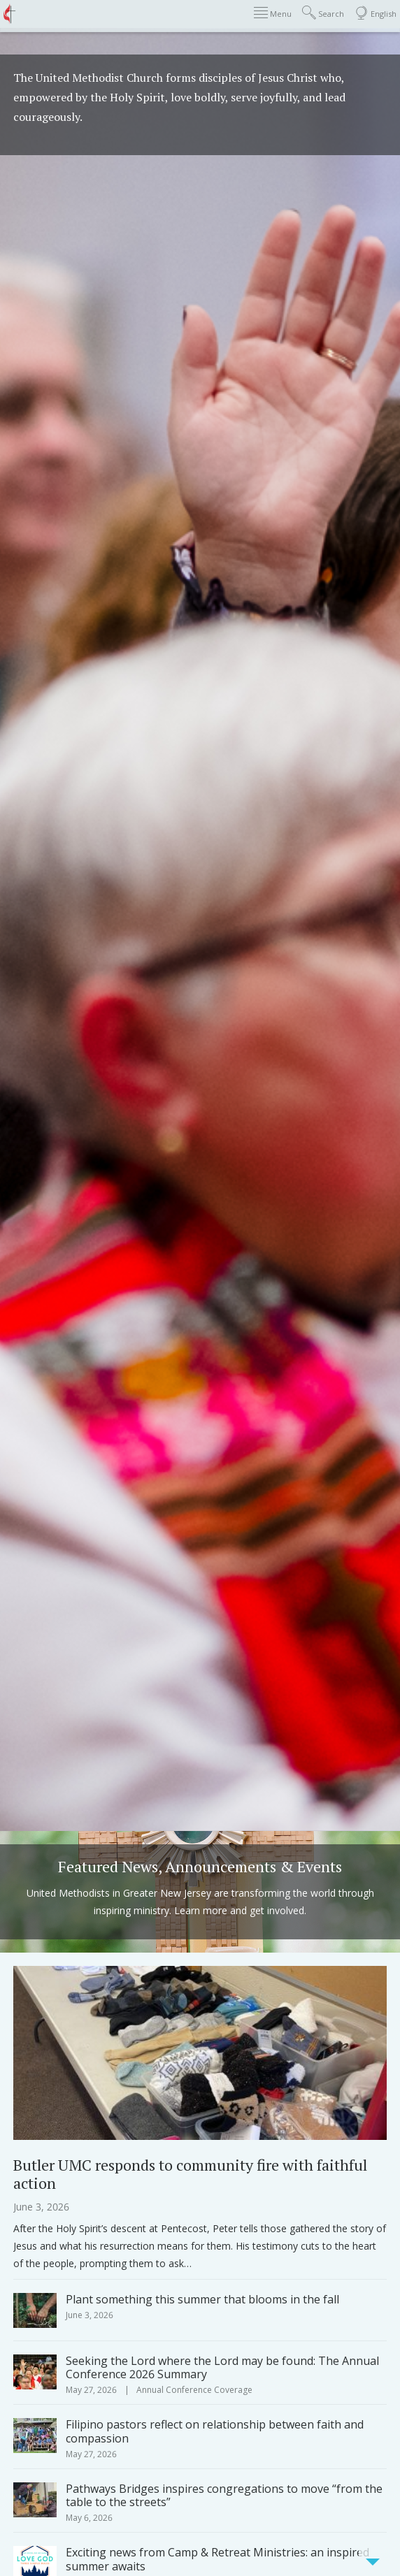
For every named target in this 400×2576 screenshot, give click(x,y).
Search (323, 13)
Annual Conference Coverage (194, 2390)
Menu (273, 13)
